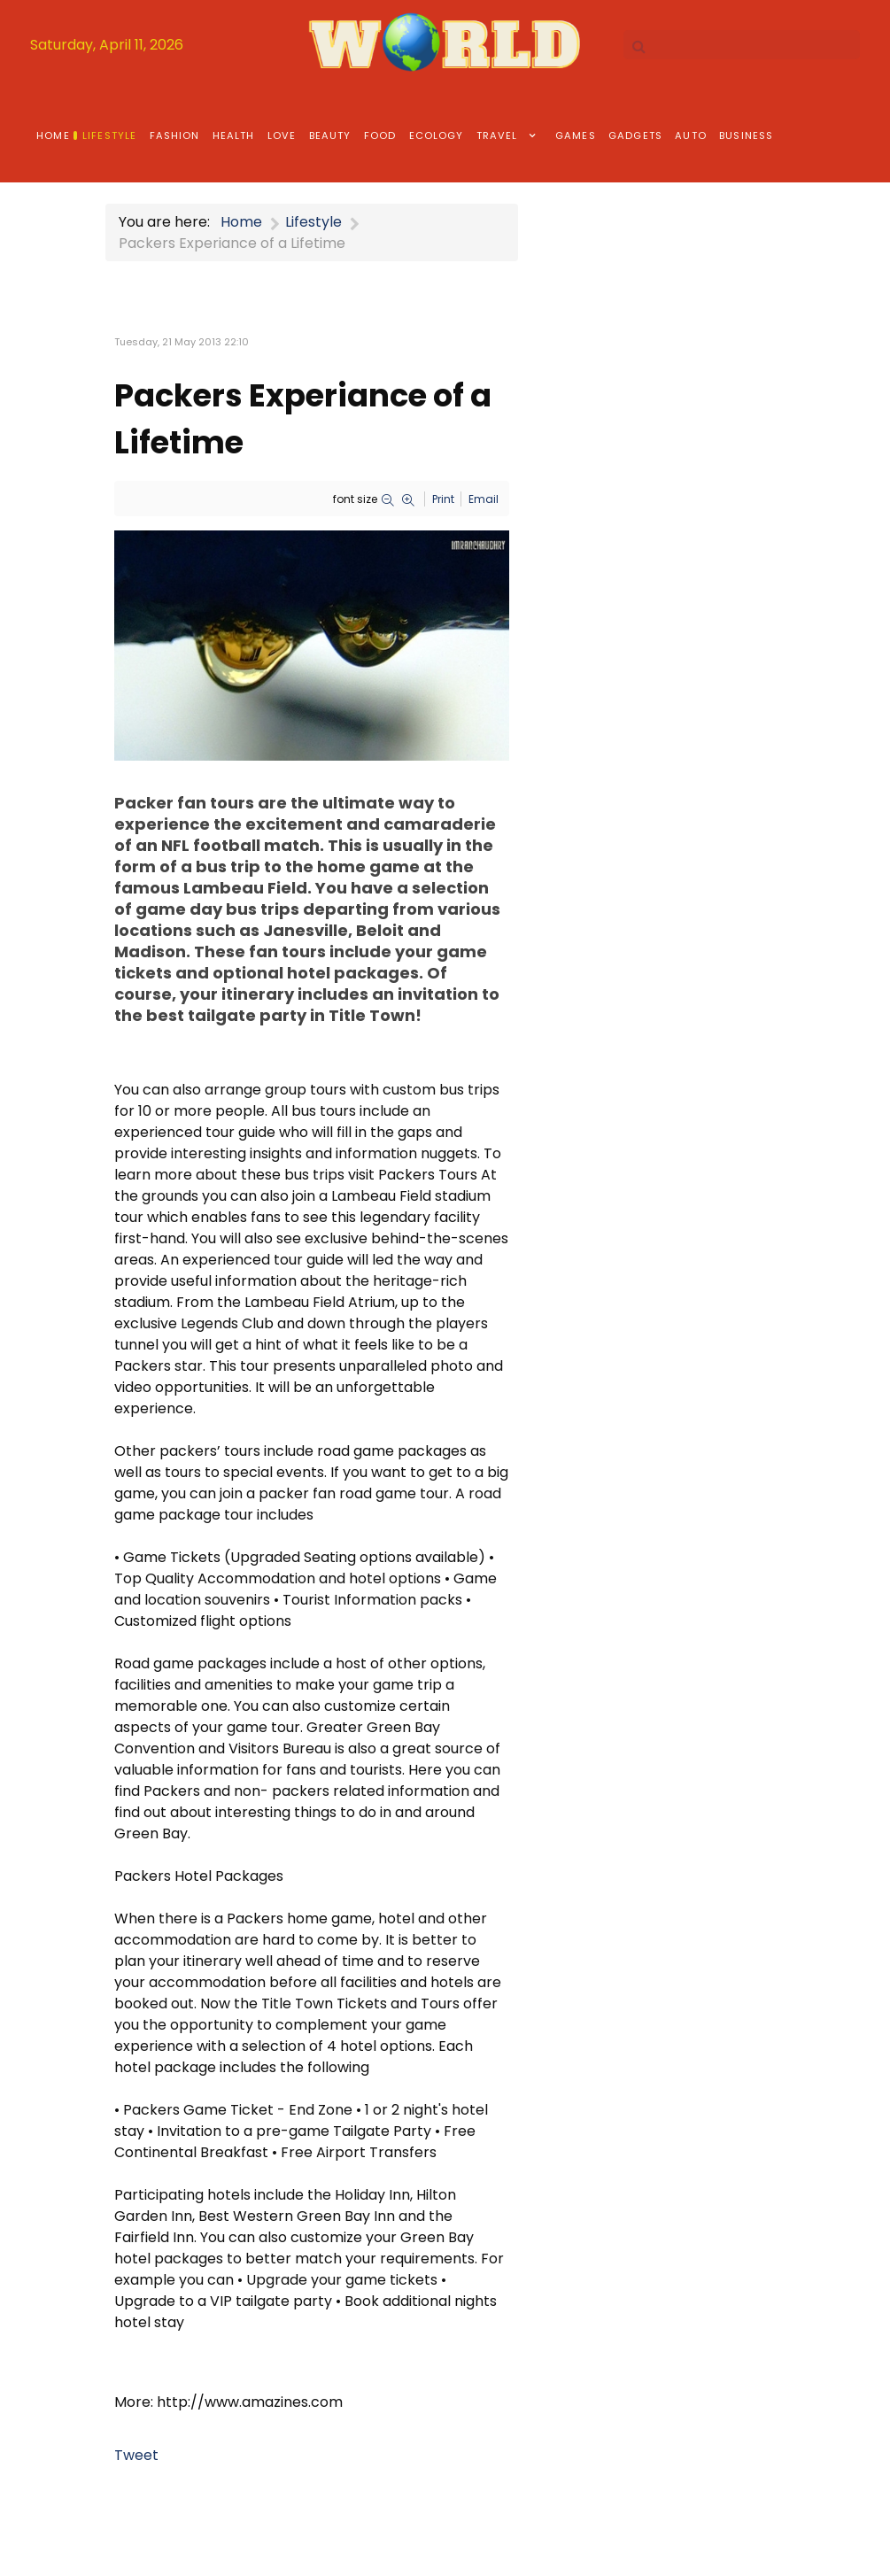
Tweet (136, 2455)
